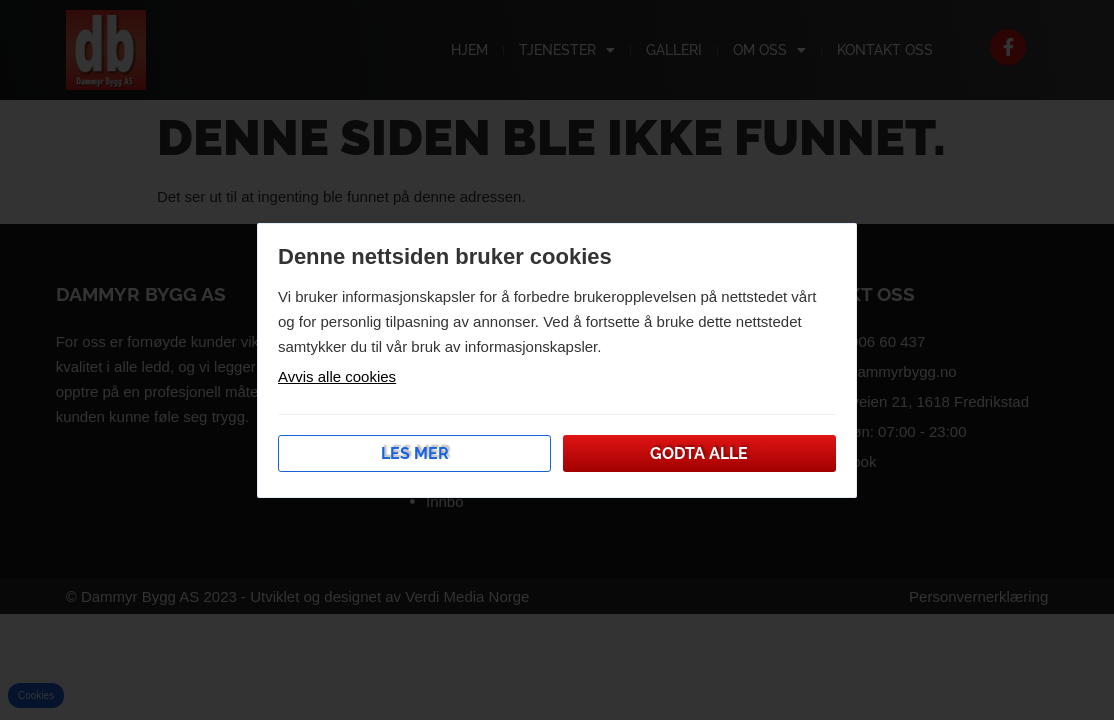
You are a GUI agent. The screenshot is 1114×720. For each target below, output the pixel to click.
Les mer (415, 453)
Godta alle (699, 453)
